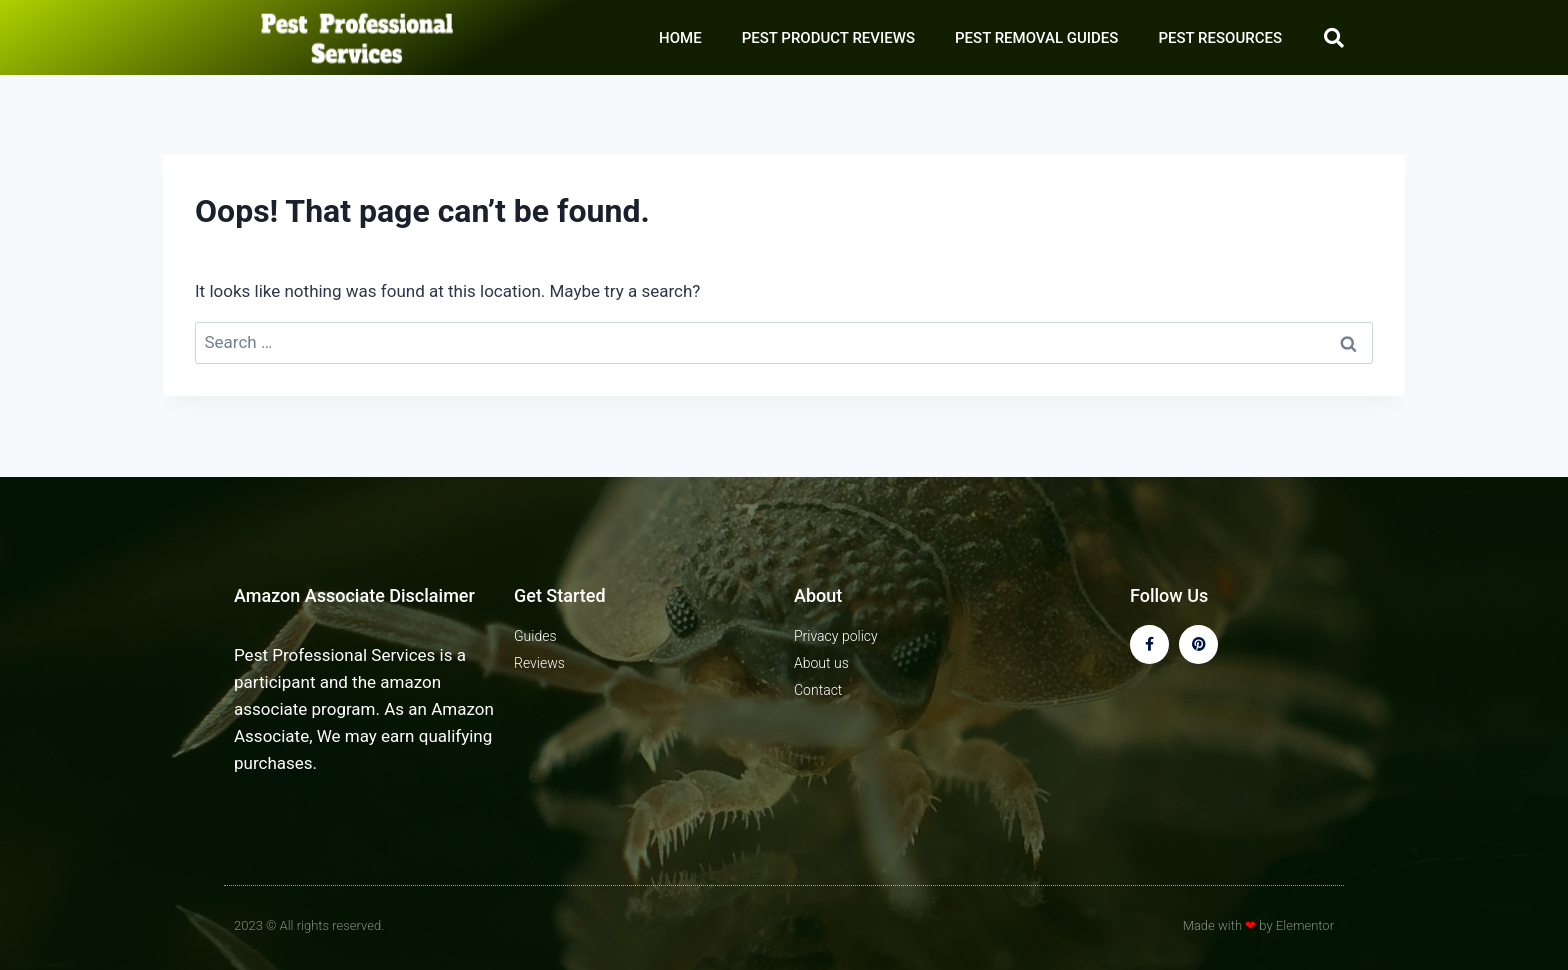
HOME (680, 38)
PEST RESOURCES (1220, 38)
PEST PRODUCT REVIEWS (828, 38)
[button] (1334, 38)
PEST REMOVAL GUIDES (1036, 38)
